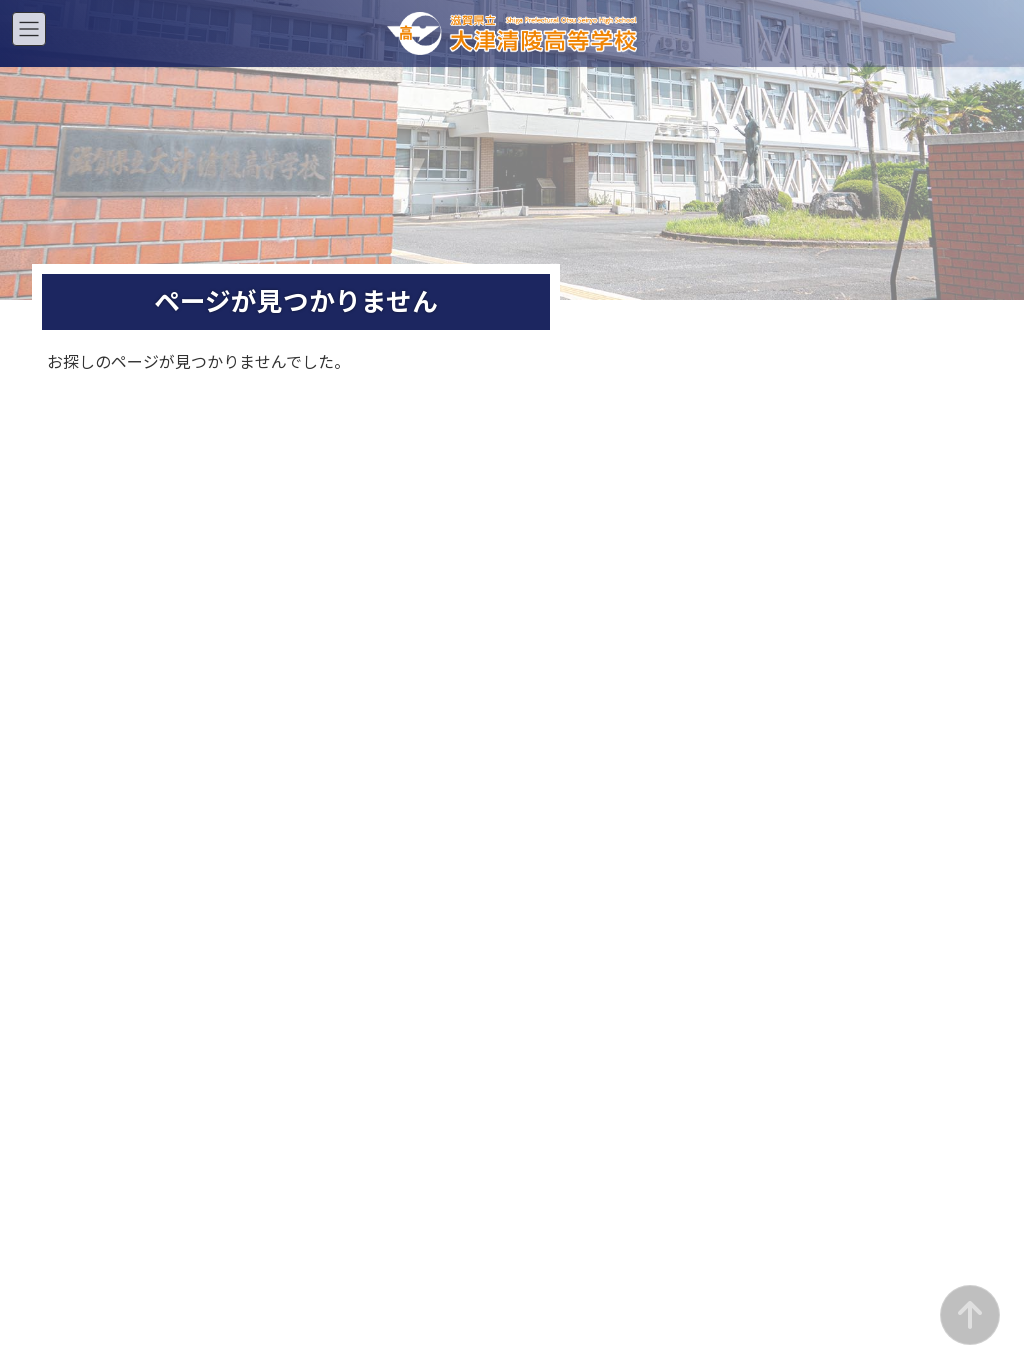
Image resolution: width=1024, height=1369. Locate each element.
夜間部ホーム (633, 577)
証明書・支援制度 (393, 709)
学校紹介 (153, 610)
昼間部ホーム (393, 577)
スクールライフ (393, 643)
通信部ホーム (872, 577)
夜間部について (633, 610)
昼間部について (393, 610)
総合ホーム (153, 577)
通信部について (872, 610)
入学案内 (393, 676)
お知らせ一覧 (393, 742)
